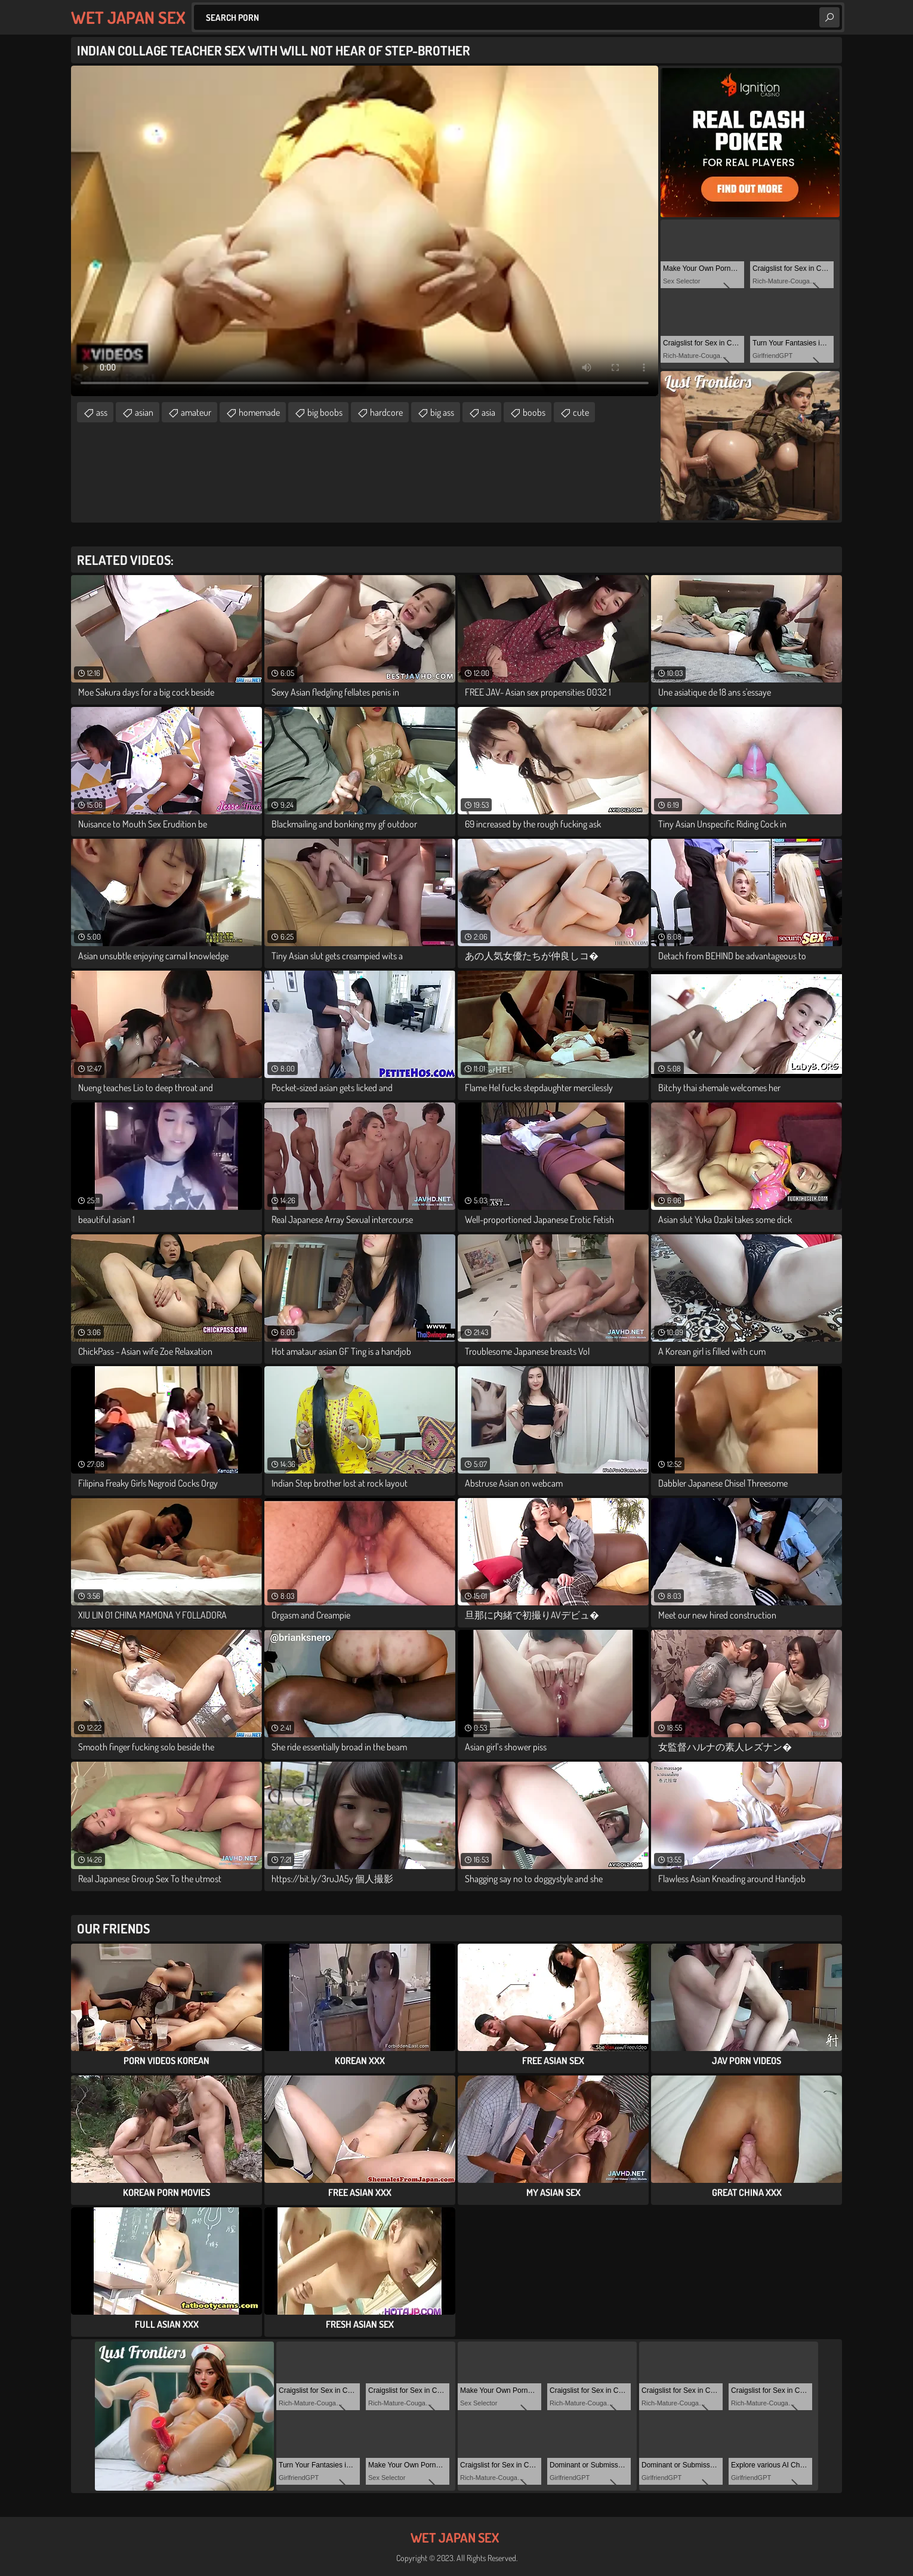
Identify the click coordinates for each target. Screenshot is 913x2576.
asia (488, 412)
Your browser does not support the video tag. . (364, 231)
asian (144, 412)
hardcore (386, 412)
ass (101, 412)
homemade (259, 412)
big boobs (325, 412)
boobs (534, 412)
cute (581, 412)
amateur (196, 412)
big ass (442, 412)
